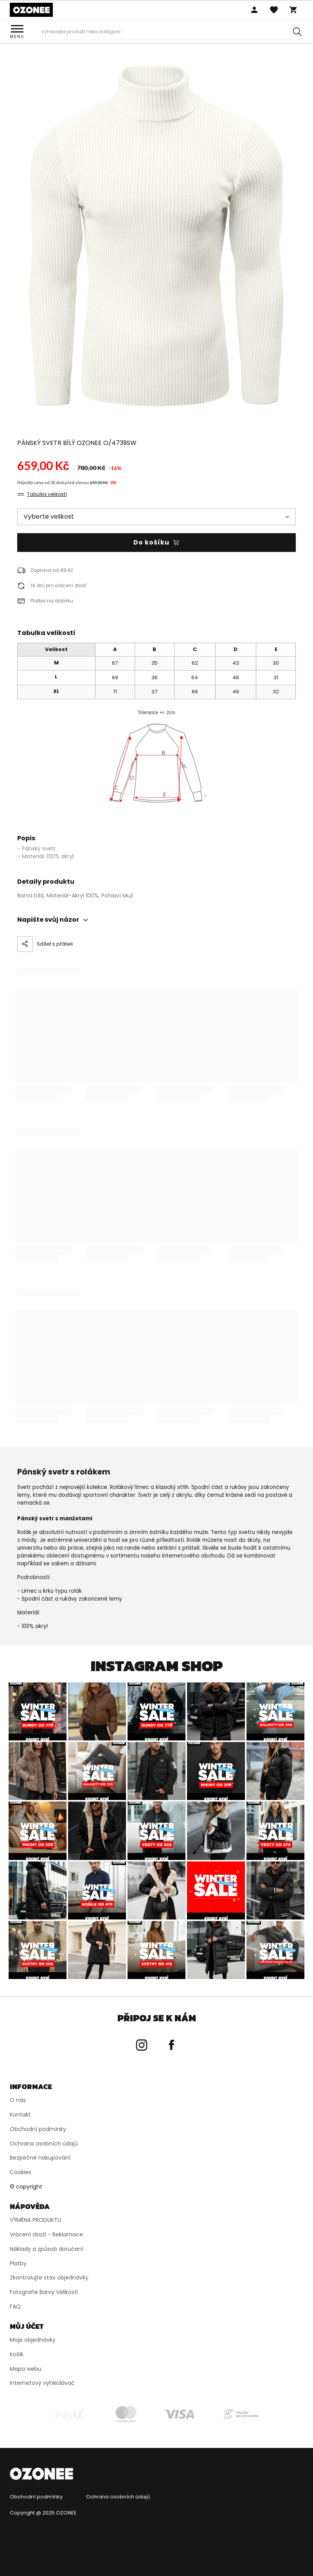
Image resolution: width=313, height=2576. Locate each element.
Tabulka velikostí (47, 494)
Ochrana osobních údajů (118, 2496)
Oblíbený (274, 10)
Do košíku (151, 542)
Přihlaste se (254, 10)
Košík (293, 10)
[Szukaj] (297, 32)
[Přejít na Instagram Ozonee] (142, 2045)
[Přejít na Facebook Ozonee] (171, 2045)
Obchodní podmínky (36, 2496)
